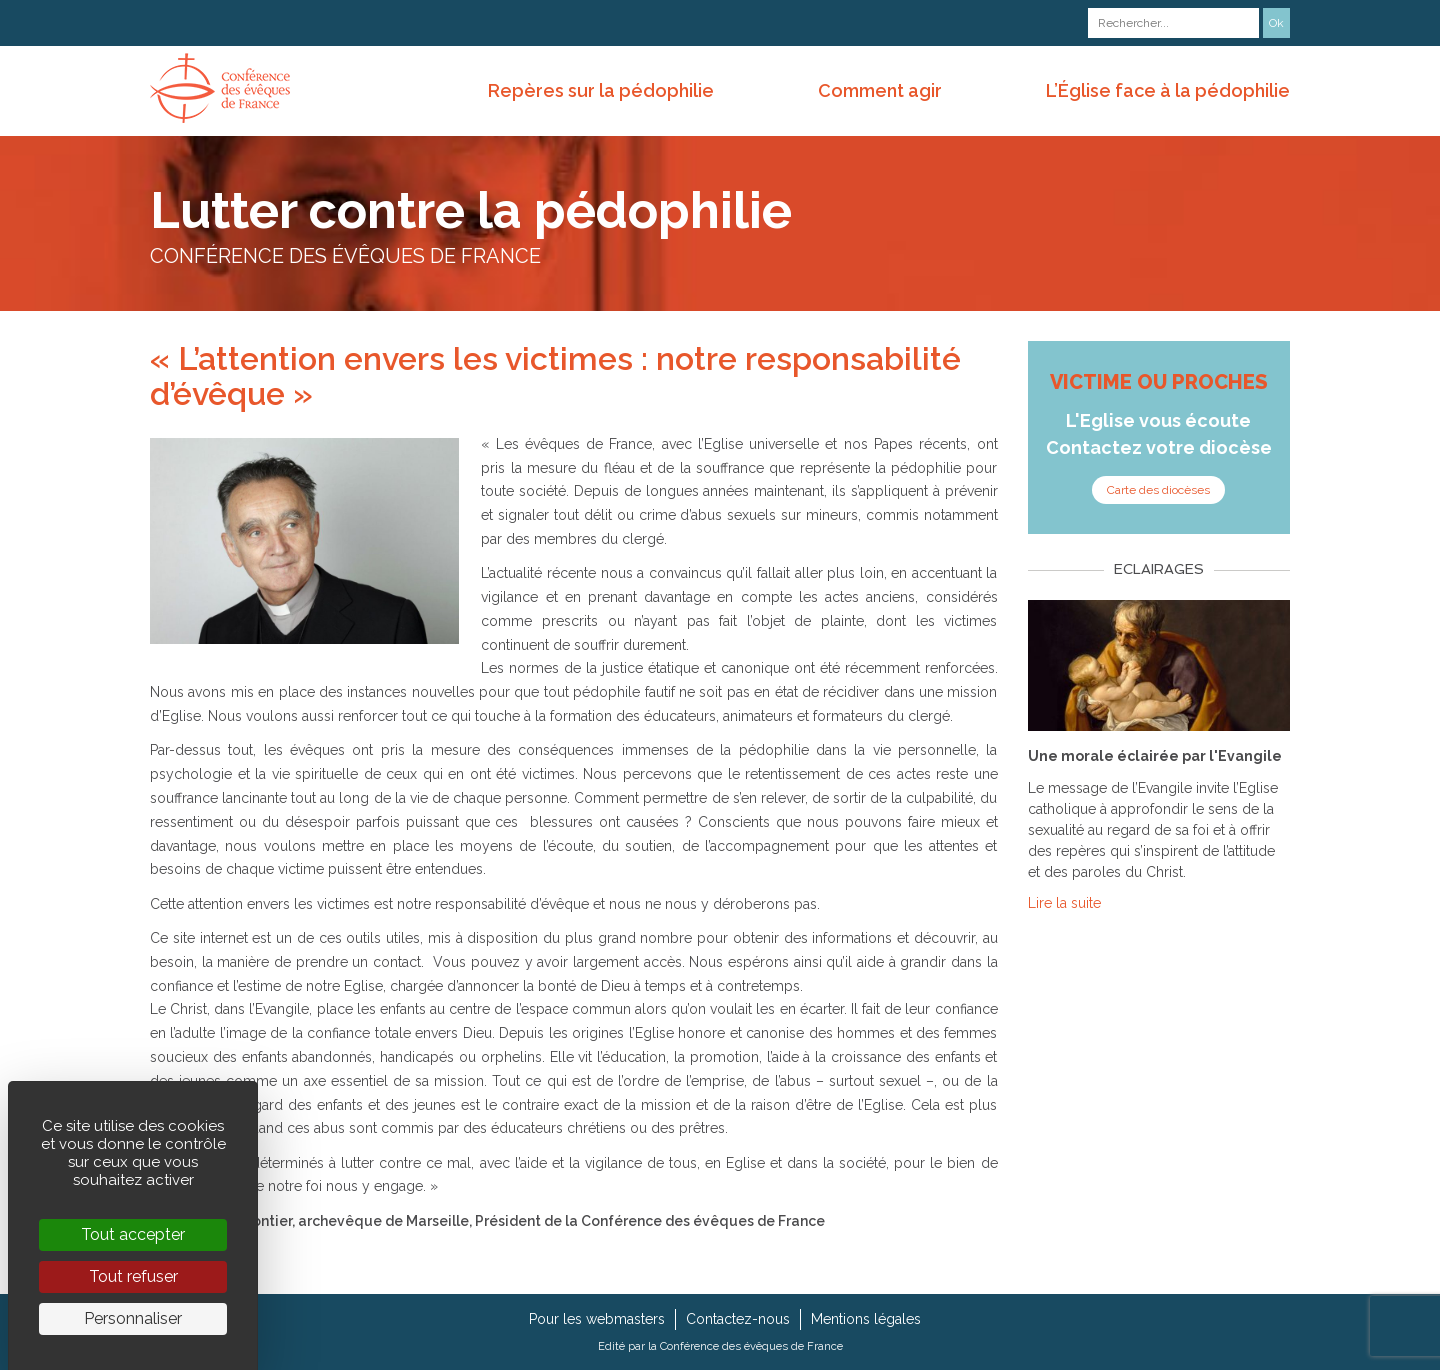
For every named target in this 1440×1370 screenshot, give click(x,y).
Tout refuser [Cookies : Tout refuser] (133, 1276)
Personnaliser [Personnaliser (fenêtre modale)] (133, 1318)
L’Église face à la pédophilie (1168, 90)
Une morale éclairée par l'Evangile (1155, 756)
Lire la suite (1064, 903)
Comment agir (880, 90)
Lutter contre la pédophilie (471, 210)
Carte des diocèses (1158, 490)
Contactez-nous (738, 1319)
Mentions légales (866, 1319)
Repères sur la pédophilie (601, 90)
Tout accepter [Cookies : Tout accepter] (133, 1234)
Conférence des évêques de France (751, 1346)
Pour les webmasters (597, 1319)
